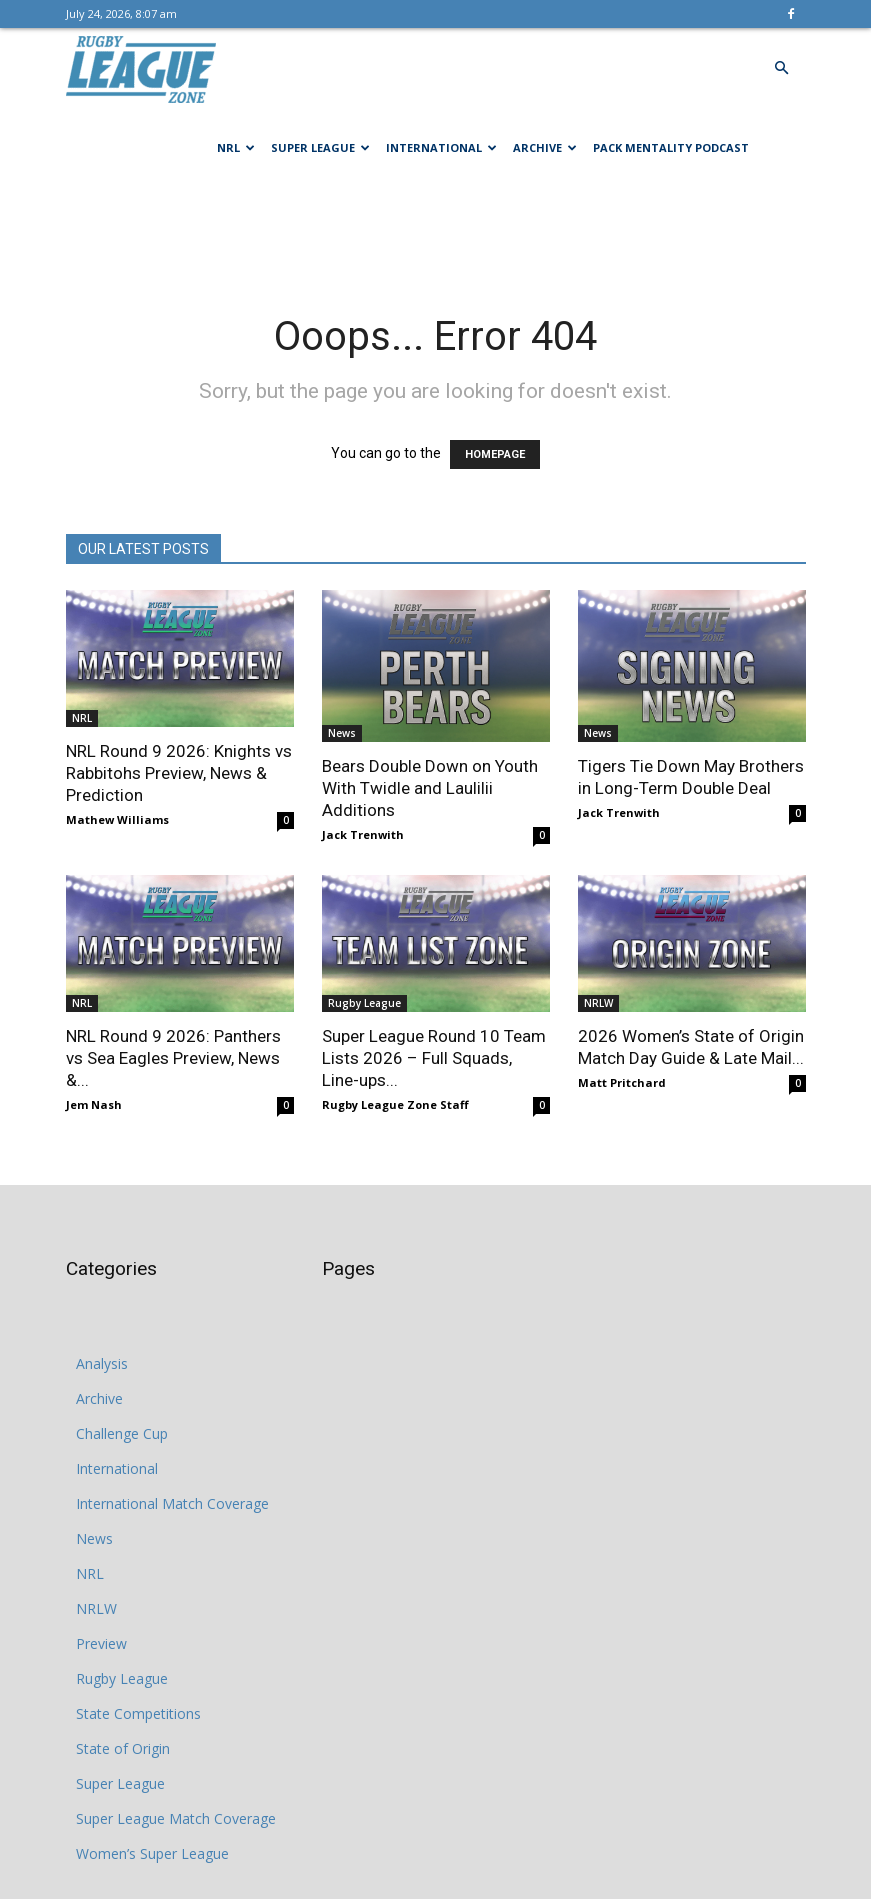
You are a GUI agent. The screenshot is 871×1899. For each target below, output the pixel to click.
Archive (545, 147)
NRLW (598, 1003)
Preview (101, 1643)
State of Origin (123, 1748)
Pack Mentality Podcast (671, 147)
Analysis (102, 1363)
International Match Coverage (172, 1503)
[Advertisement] (436, 232)
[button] (782, 68)
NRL (236, 147)
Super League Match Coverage (176, 1818)
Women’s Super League (152, 1853)
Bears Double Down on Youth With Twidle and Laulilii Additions (430, 788)
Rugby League (364, 1003)
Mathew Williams (117, 819)
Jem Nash (94, 1104)
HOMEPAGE (495, 454)
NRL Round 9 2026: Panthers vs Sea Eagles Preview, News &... (173, 1058)
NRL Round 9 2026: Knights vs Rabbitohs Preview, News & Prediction (179, 773)
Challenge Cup (122, 1433)
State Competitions (138, 1713)
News (342, 733)
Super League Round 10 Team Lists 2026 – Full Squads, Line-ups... (434, 1058)
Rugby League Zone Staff (395, 1104)
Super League (320, 147)
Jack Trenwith (363, 834)
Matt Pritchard (622, 1082)
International (441, 147)
